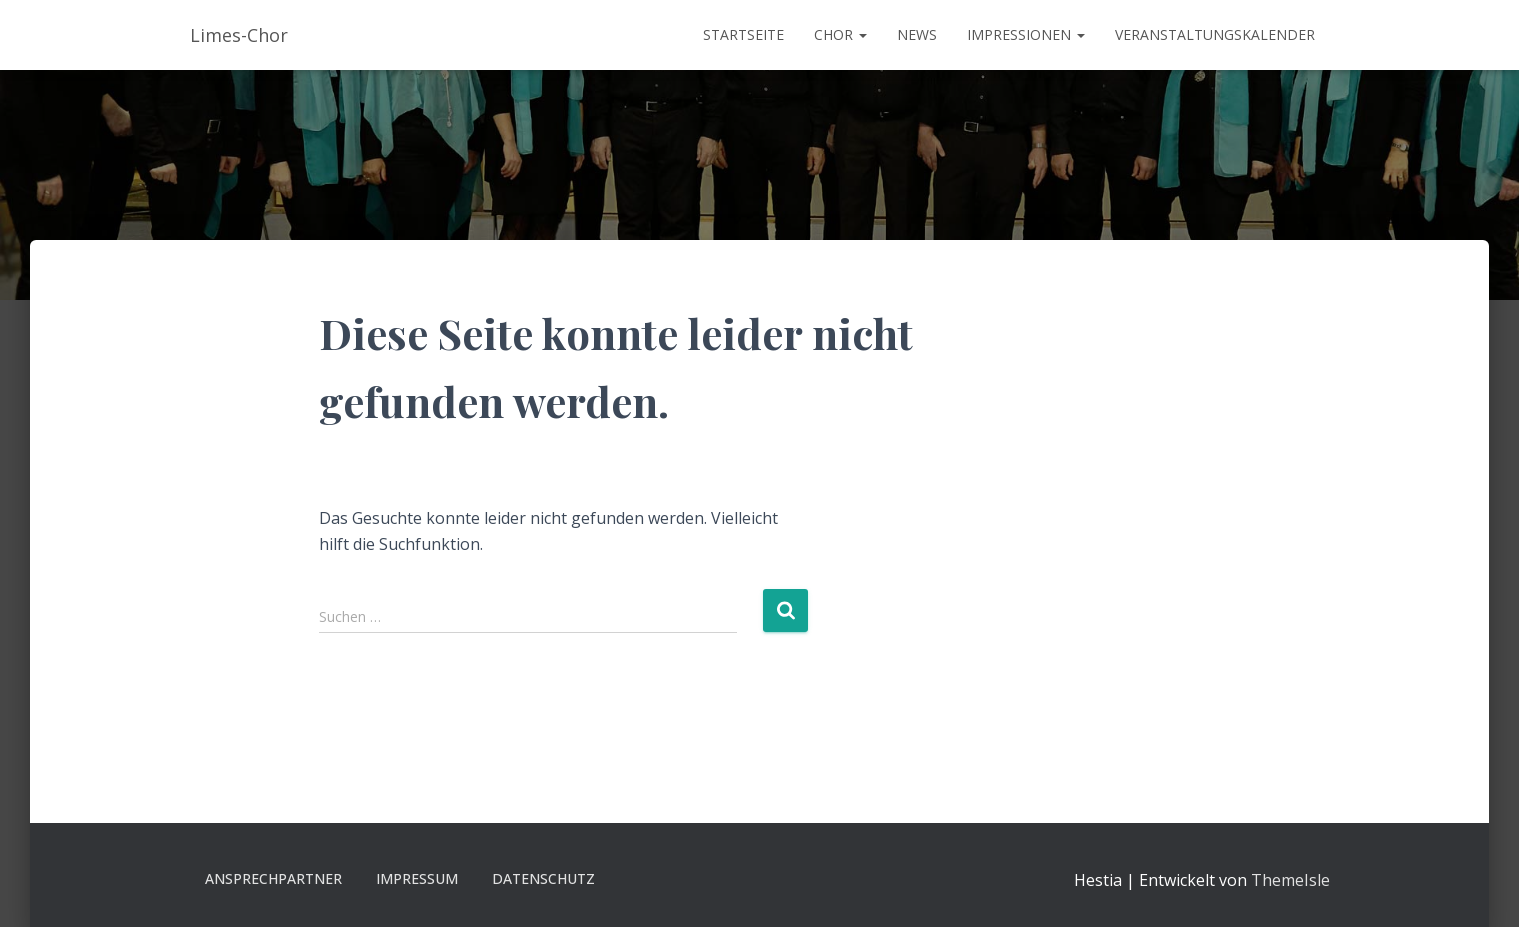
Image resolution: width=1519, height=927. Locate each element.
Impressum (417, 878)
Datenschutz (543, 878)
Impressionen (1026, 34)
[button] (862, 34)
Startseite (743, 34)
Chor (840, 34)
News (917, 34)
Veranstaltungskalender (1215, 34)
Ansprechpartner (273, 878)
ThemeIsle (1290, 880)
